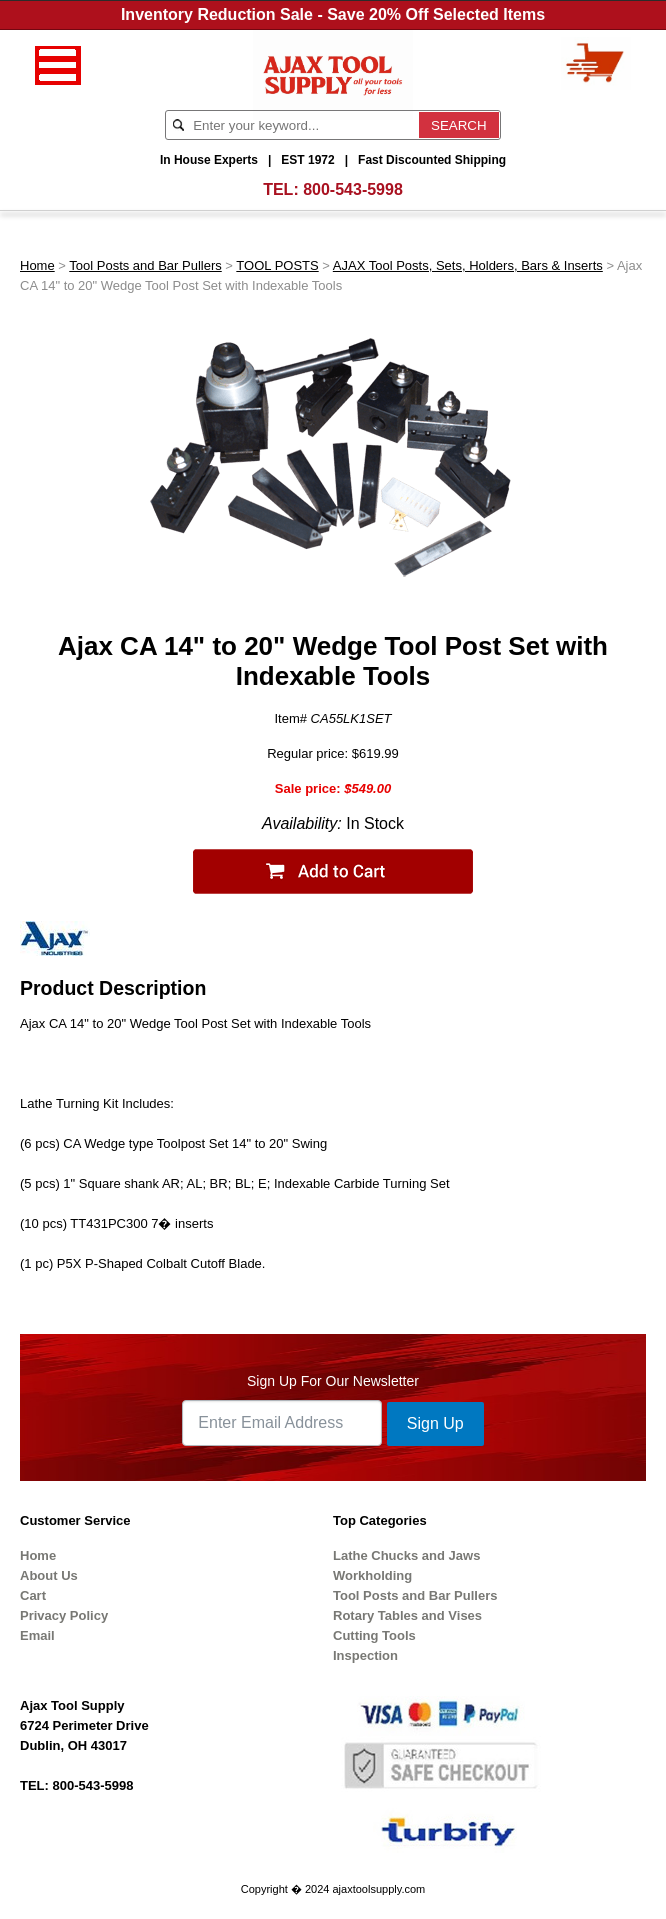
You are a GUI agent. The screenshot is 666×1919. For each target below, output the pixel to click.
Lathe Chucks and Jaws (406, 1555)
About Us (49, 1575)
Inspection (365, 1655)
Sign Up (435, 1423)
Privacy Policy (64, 1615)
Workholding (372, 1575)
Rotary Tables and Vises (407, 1615)
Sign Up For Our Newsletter (333, 1381)
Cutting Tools (374, 1635)
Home (37, 265)
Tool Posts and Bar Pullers (145, 265)
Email (37, 1635)
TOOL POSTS (277, 265)
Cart (33, 1595)
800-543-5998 (353, 189)
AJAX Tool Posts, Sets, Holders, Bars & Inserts (468, 265)
